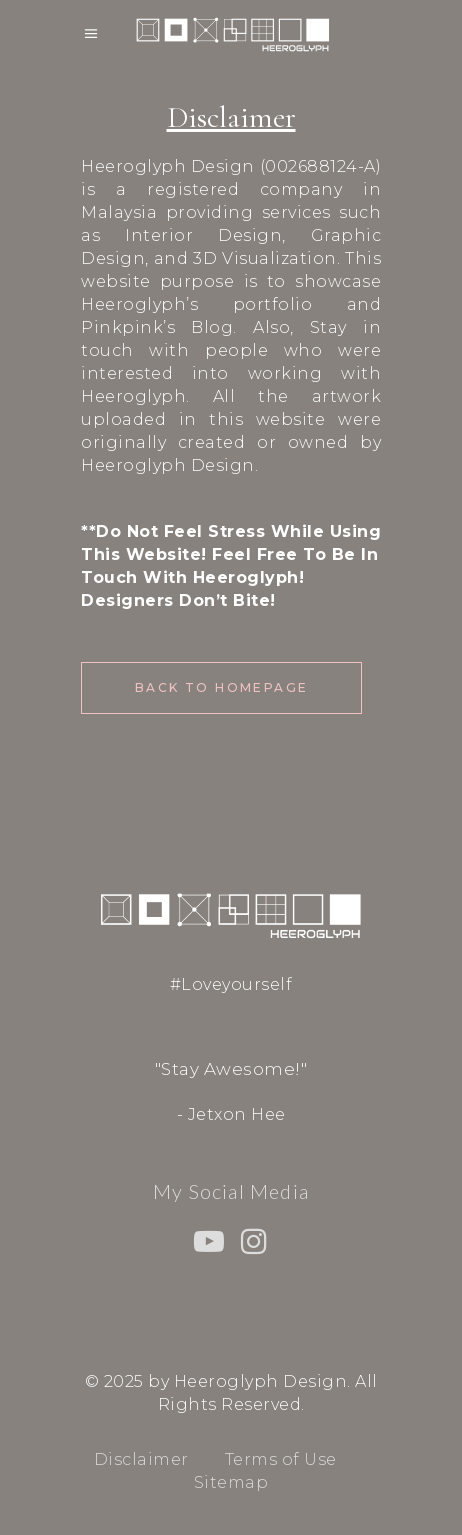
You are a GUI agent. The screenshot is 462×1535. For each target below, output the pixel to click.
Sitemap (231, 1482)
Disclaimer (141, 1459)
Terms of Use (281, 1459)
